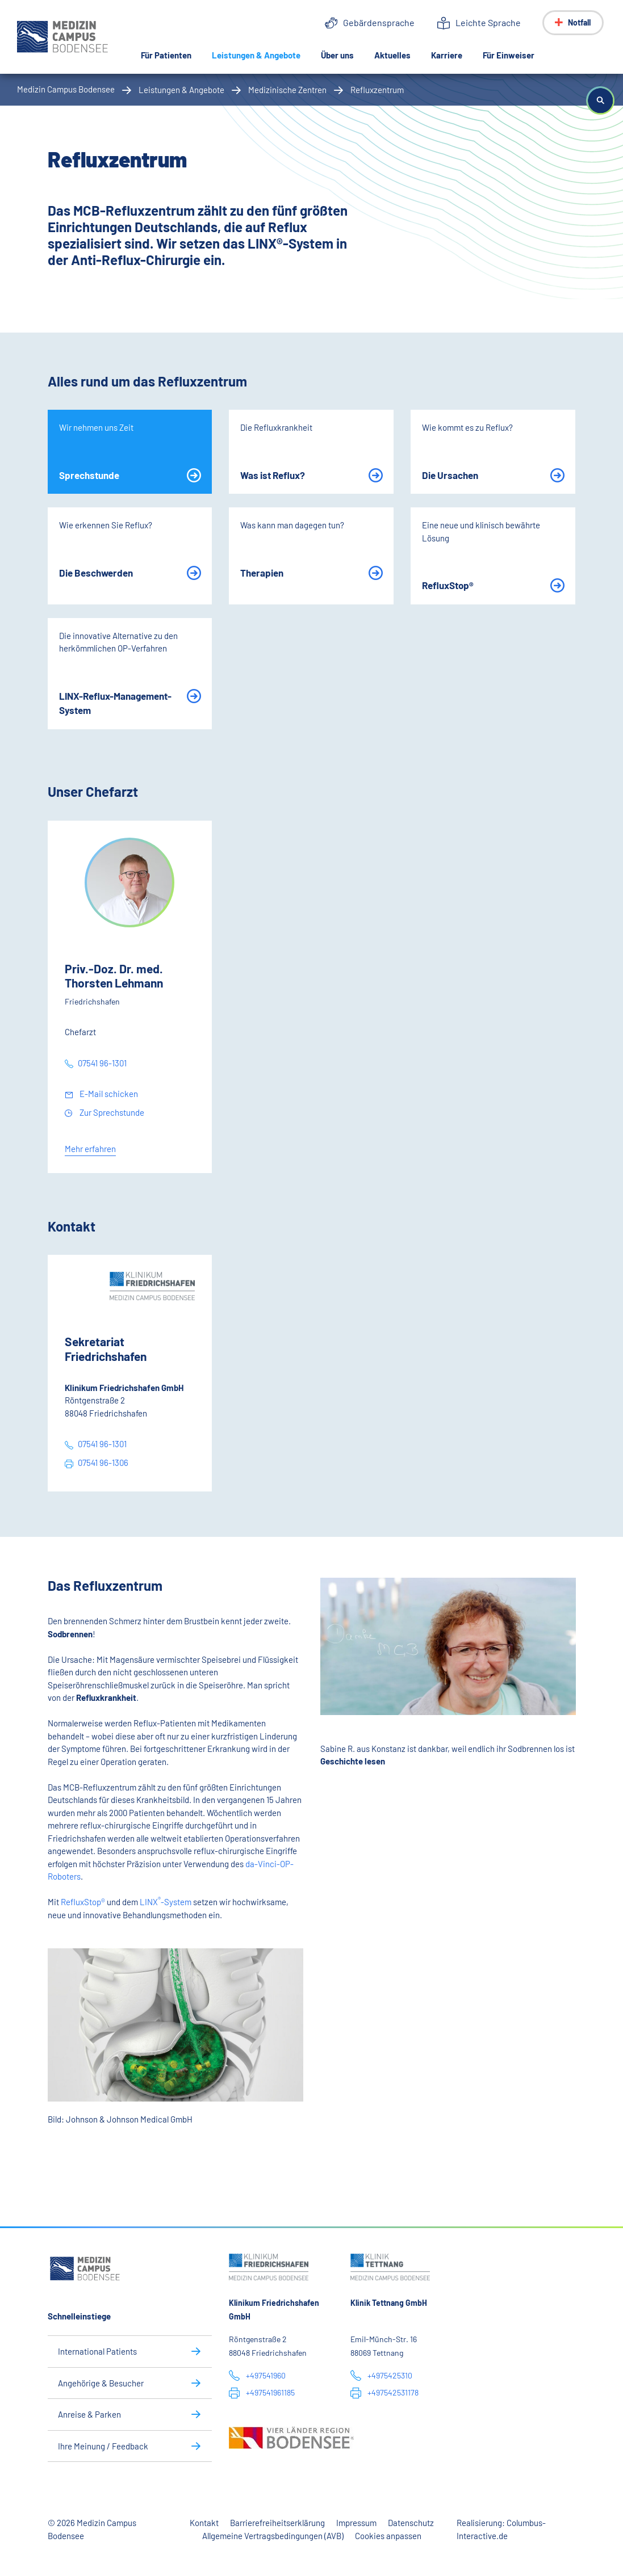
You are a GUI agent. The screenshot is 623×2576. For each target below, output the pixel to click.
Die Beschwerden (96, 572)
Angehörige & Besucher (101, 2383)
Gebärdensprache (379, 22)
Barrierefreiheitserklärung (277, 2523)
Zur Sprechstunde (111, 1112)
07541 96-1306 (103, 1462)
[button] (600, 100)
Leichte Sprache (488, 22)
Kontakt (204, 2523)
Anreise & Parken (89, 2414)
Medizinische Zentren (287, 90)
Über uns (337, 55)
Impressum (356, 2523)
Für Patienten (166, 55)
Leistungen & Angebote (261, 54)
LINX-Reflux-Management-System (115, 703)
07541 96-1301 (102, 1063)
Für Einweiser (508, 55)
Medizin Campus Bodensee (66, 89)
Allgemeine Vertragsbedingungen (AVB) (273, 2536)
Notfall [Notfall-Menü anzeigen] (579, 22)
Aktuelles (392, 55)
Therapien (261, 572)
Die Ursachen (450, 475)
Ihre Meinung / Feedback (103, 2446)
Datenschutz (411, 2523)
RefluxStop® (448, 585)
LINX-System (164, 1902)
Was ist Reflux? (272, 475)
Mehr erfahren (90, 1149)
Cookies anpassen (388, 2536)
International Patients (97, 2351)
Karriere (446, 55)
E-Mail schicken (108, 1094)
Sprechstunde (89, 475)
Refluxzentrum (377, 90)
